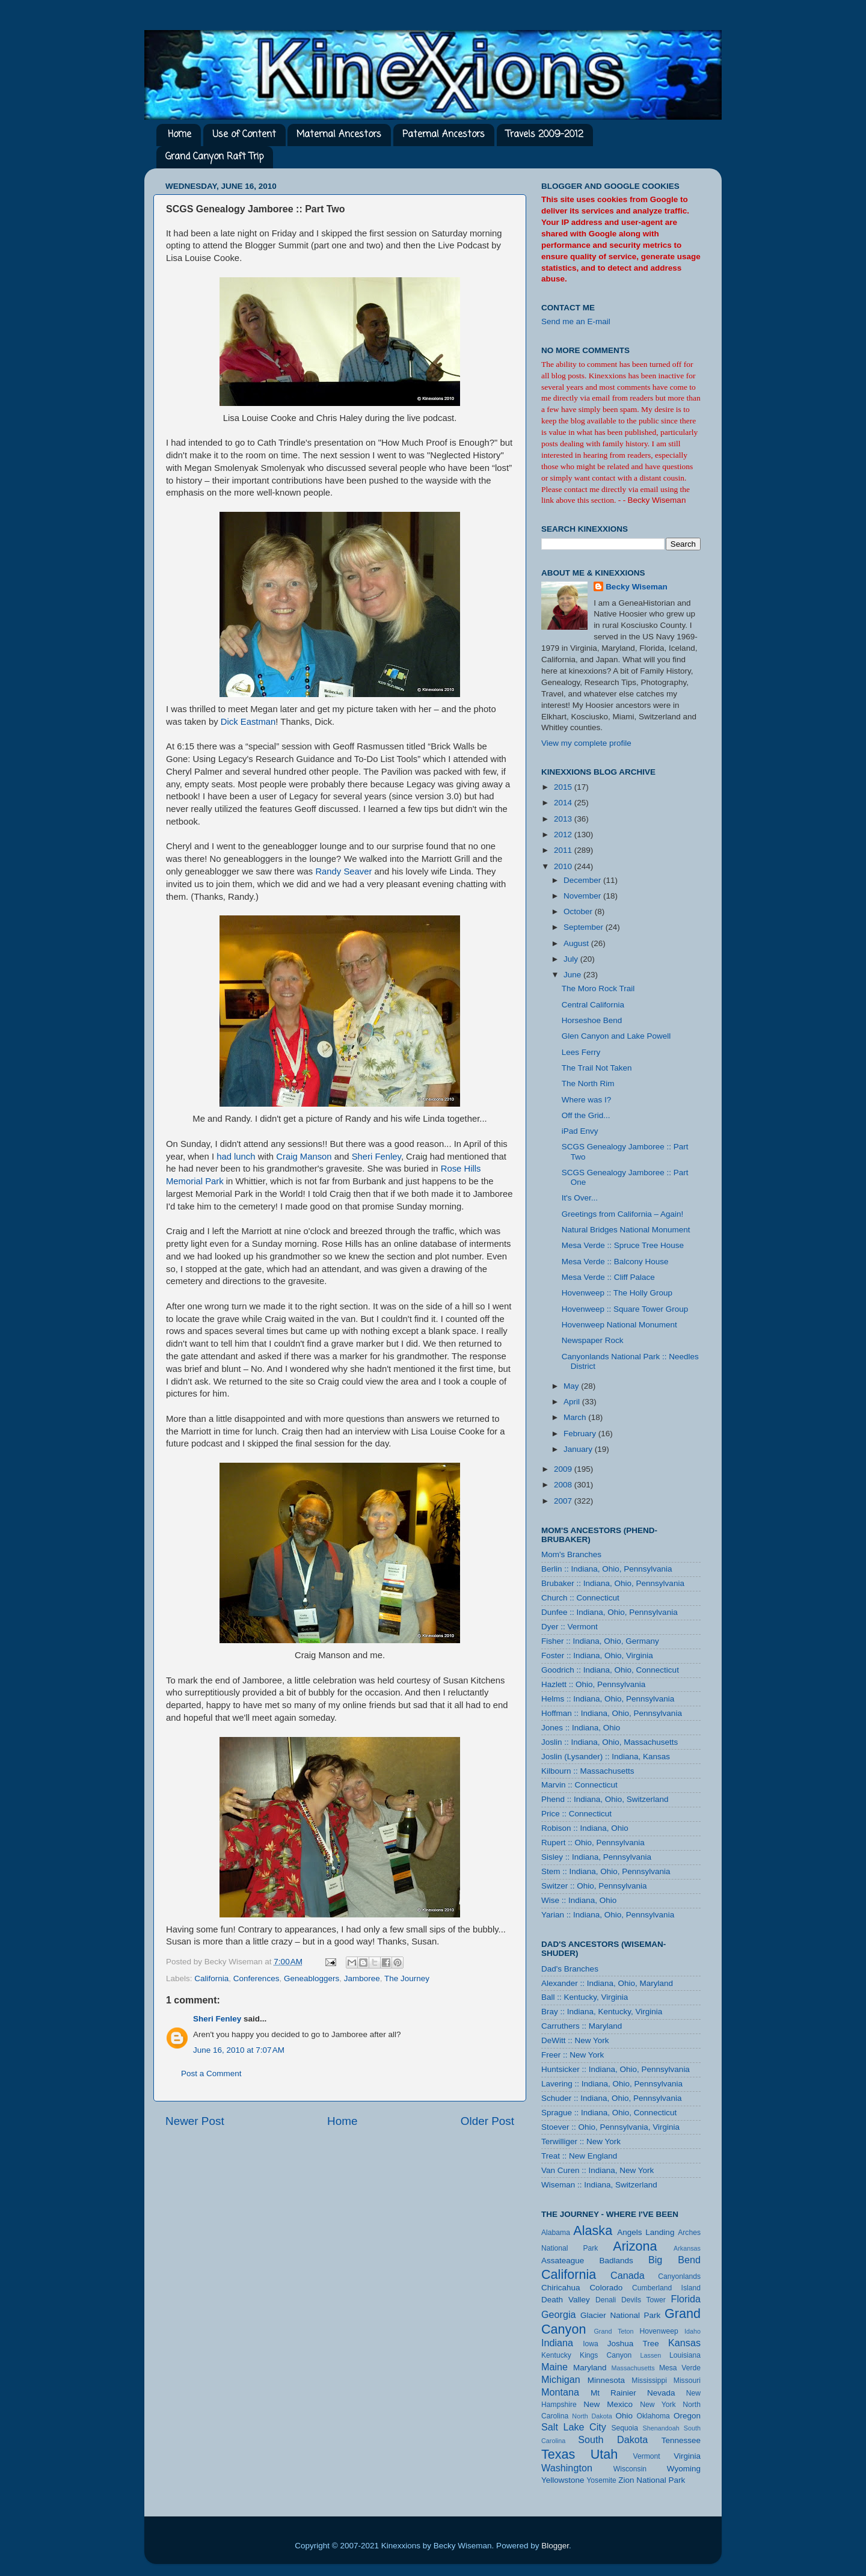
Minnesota (606, 2380)
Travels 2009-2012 (544, 134)
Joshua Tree (633, 2343)
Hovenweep (659, 2331)
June (573, 974)
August (577, 943)
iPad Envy (580, 1131)
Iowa (590, 2344)
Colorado (605, 2287)
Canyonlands (679, 2276)
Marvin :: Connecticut (579, 1784)
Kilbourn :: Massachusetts (587, 1770)
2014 (564, 802)
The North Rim (588, 1083)
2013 (564, 818)
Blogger (555, 2545)
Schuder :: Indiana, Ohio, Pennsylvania (611, 2098)
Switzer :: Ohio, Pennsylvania (594, 1885)
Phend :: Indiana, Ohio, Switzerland (605, 1799)
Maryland (590, 2367)
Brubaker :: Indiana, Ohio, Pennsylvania (612, 1583)
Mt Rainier (613, 2392)
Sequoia (625, 2428)
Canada (627, 2275)
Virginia (687, 2456)
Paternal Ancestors (443, 134)
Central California (593, 1004)
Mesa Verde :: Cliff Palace (608, 1277)
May (572, 1386)
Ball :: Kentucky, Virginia (584, 1997)
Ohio (624, 2415)
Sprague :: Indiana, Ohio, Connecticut (609, 2112)
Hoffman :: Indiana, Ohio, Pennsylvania (611, 1713)
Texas (558, 2454)
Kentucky (556, 2355)
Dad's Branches (569, 1968)
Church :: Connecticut (580, 1597)
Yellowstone (563, 2480)
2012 (564, 834)
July (572, 959)
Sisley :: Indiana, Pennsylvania (596, 1856)
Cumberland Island (666, 2288)
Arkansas (687, 2248)
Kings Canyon (605, 2355)
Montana (560, 2392)
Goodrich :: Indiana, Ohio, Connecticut (610, 1669)
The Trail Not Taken (597, 1067)
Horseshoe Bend (592, 1020)
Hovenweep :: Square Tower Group (625, 1309)
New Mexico (608, 2404)
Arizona (635, 2246)
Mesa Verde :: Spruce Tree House (623, 1245)
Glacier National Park (620, 2315)
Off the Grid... (586, 1115)
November (583, 895)
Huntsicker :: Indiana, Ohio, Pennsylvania (615, 2069)
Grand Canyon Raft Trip (214, 157)
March (576, 1417)
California (211, 1978)
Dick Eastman (248, 722)
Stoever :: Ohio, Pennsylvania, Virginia (610, 2127)
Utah (604, 2454)
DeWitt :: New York (575, 2040)
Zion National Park (651, 2480)
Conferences (256, 1978)
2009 (564, 1469)
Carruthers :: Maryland (581, 2025)
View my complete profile (586, 743)
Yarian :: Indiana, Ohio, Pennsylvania (607, 1914)
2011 (564, 850)
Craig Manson (303, 1156)
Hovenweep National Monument (619, 1324)
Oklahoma (652, 2416)
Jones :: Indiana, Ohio (580, 1727)
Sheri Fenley (376, 1156)
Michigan (560, 2379)
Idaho (692, 2331)
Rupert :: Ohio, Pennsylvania (593, 1842)
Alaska (592, 2230)
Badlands (616, 2260)
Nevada (661, 2392)
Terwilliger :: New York (581, 2141)
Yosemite (601, 2480)
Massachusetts (633, 2368)
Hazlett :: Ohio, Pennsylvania (593, 1684)
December (583, 880)
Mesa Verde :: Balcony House (615, 1261)
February (581, 1433)
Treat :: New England (579, 2155)
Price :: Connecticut (576, 1813)
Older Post (487, 2121)
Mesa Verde (680, 2368)
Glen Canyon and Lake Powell (616, 1036)
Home (179, 134)
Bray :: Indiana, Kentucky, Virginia (601, 2011)
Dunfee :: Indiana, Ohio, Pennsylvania (609, 1612)
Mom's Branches (571, 1554)
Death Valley (565, 2299)
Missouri (687, 2380)
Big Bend (674, 2259)
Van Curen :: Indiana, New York (597, 2170)
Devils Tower (643, 2300)
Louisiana (685, 2355)
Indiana (557, 2342)
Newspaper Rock (593, 1340)
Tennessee (681, 2440)
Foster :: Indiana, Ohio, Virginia (597, 1655)
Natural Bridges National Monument (626, 1229)
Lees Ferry (581, 1052)
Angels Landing (645, 2232)
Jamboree (362, 1978)
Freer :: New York (572, 2054)
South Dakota (613, 2439)
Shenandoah (661, 2428)
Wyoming (684, 2468)
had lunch (235, 1156)
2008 (564, 1484)
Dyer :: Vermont (569, 1626)
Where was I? (587, 1099)
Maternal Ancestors (338, 134)
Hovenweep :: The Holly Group (617, 1292)
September (585, 927)
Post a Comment (211, 2073)
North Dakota (592, 2416)
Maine (554, 2366)
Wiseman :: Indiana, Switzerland (599, 2184)
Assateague (562, 2260)
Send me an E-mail (575, 321)
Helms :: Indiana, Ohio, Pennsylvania (607, 1698)
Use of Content (244, 134)
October (579, 911)
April (573, 1401)
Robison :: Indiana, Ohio (584, 1828)
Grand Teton (613, 2331)
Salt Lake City (573, 2426)
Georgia (558, 2314)
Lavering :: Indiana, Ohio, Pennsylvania (612, 2083)
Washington (566, 2467)
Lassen (650, 2355)
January (579, 1449)
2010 (564, 866)
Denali (605, 2300)
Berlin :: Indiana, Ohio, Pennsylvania (606, 1568)
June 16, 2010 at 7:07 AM (238, 2050)
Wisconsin (629, 2469)
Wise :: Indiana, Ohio (578, 1900)
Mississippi (649, 2380)
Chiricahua (560, 2287)
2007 (564, 1500)
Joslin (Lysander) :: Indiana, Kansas (605, 1756)
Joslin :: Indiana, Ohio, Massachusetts (609, 1742)
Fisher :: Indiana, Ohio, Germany (600, 1641)
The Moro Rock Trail (598, 988)
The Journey (406, 1978)
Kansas (684, 2342)
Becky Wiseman (637, 586)
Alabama (555, 2232)
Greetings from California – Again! (623, 1214)
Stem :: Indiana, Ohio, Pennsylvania (606, 1871)
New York (658, 2404)
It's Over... (580, 1197)
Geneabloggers (311, 1978)
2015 (564, 787)
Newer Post (194, 2121)
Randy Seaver (343, 871)
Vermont (646, 2456)
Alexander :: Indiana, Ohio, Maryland (607, 1983)
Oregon (687, 2415)
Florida (686, 2298)
